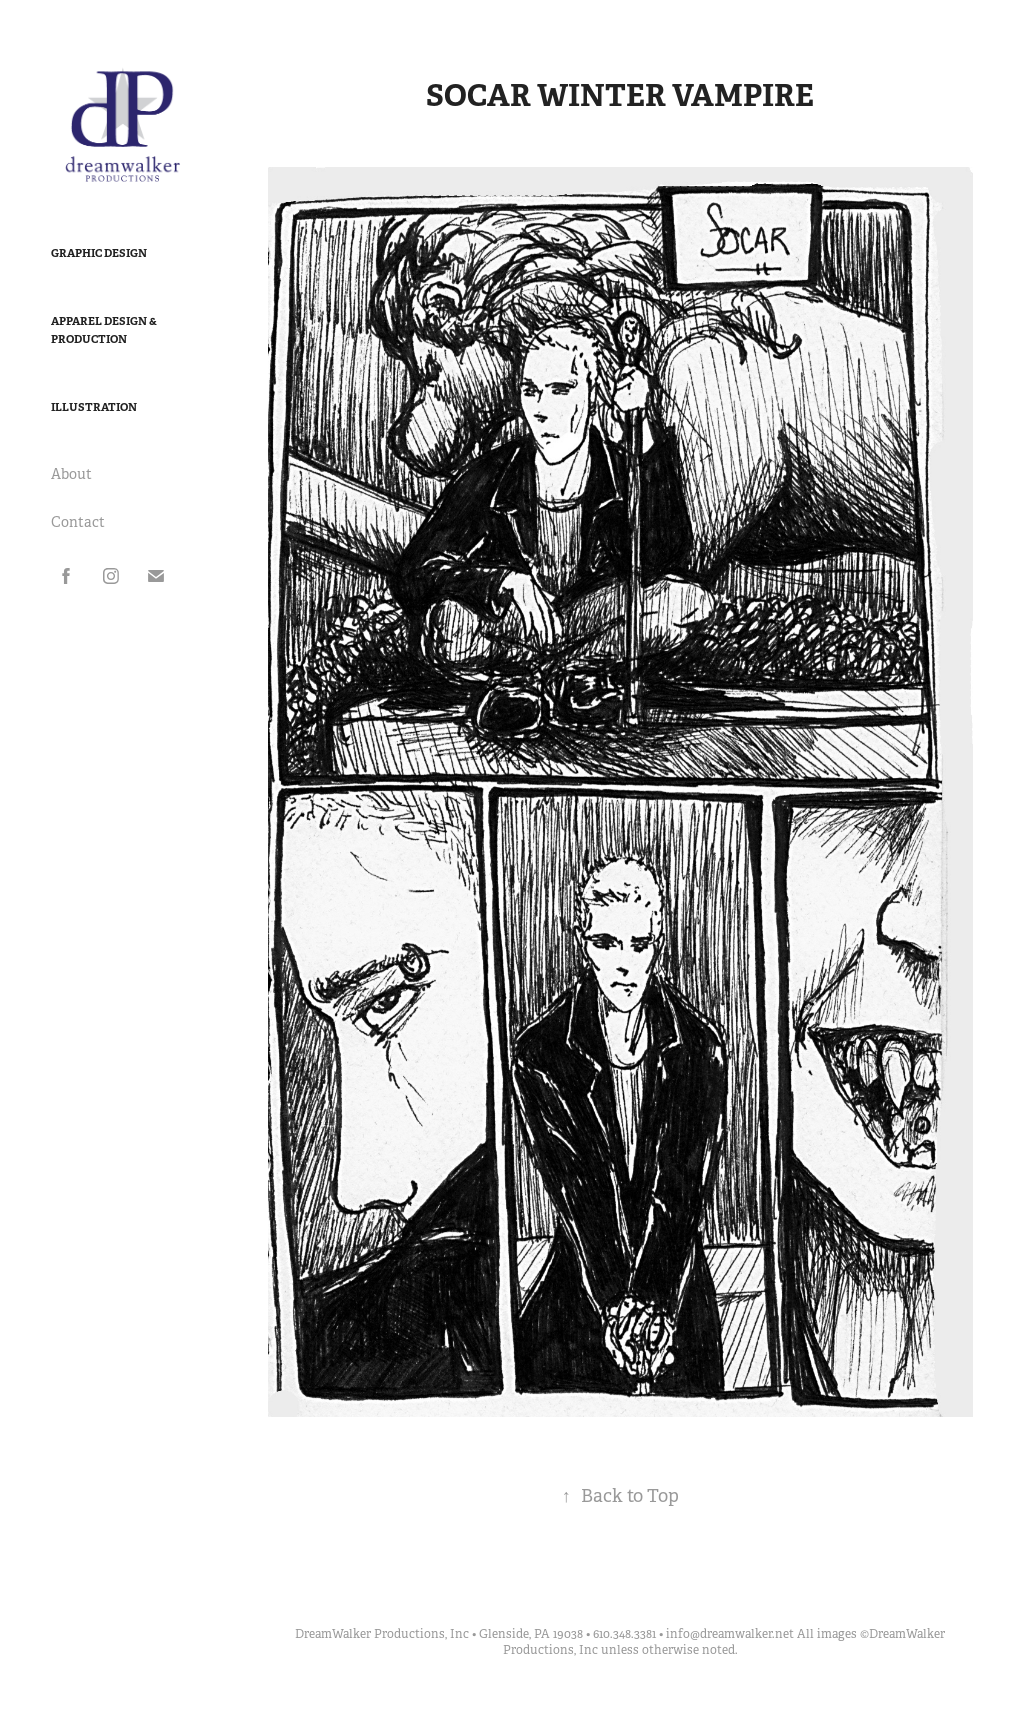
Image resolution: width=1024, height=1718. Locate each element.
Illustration (94, 407)
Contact (78, 522)
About (71, 474)
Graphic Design (99, 253)
